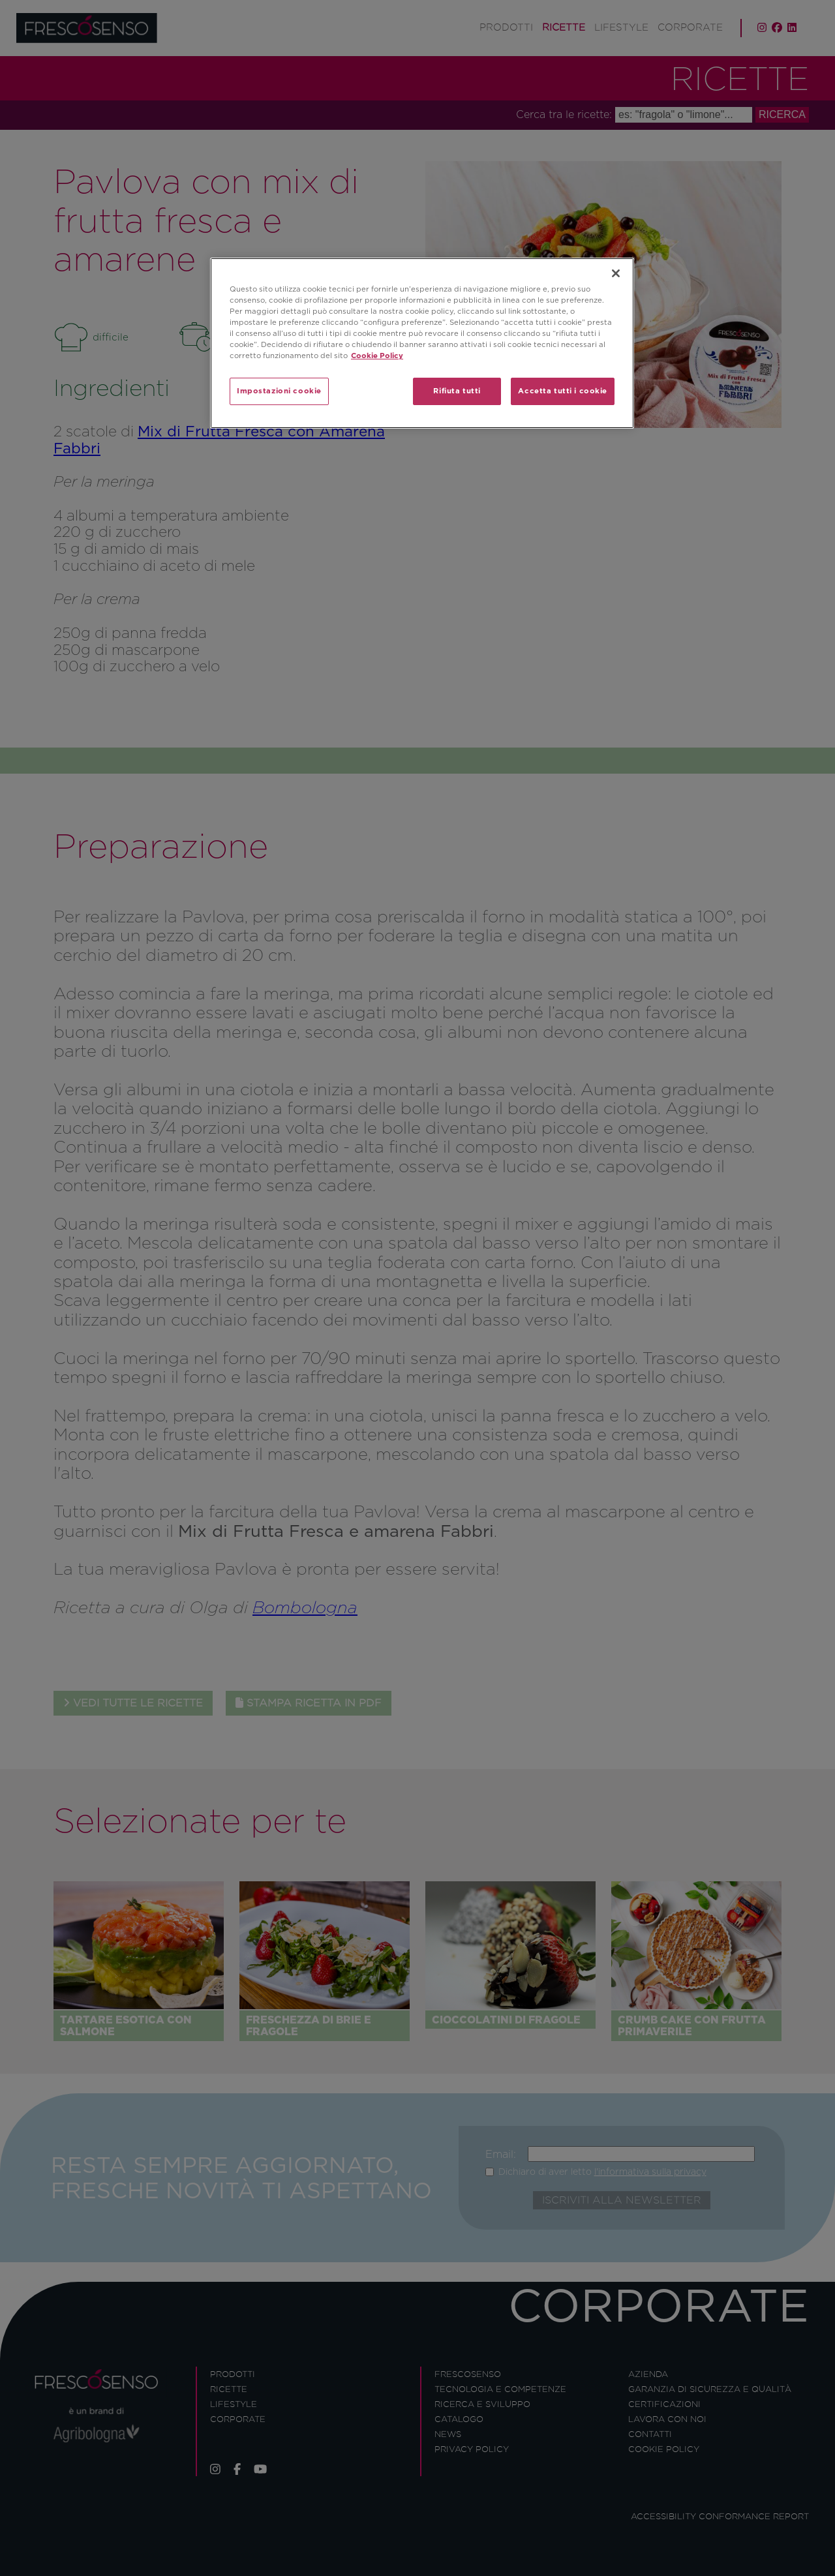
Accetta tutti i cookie (562, 391)
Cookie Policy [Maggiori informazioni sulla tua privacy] (377, 355)
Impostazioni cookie (279, 391)
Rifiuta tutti (456, 391)
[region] (422, 343)
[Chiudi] (615, 273)
